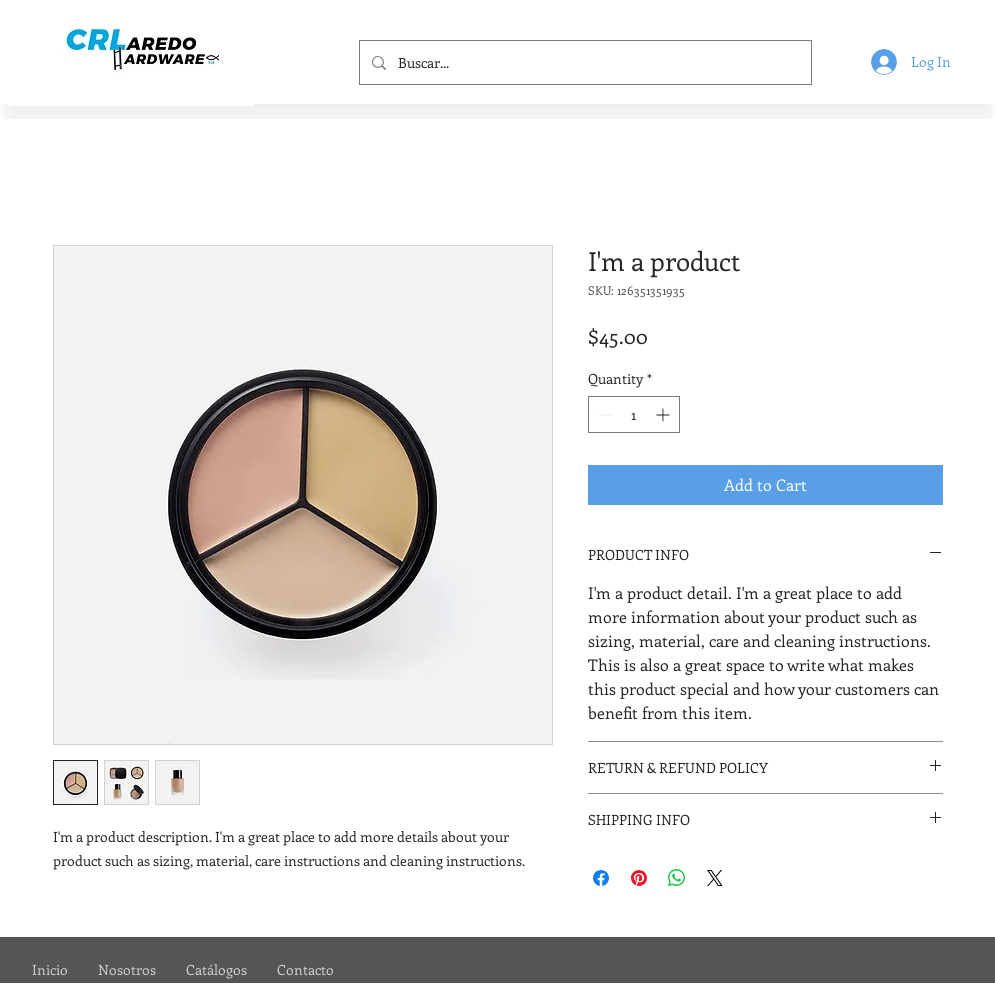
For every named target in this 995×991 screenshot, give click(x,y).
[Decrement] (603, 414)
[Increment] (664, 414)
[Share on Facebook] (601, 878)
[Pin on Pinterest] (639, 878)
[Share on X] (715, 878)
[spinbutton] (634, 414)
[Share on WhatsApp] (677, 878)
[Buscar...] (583, 62)
